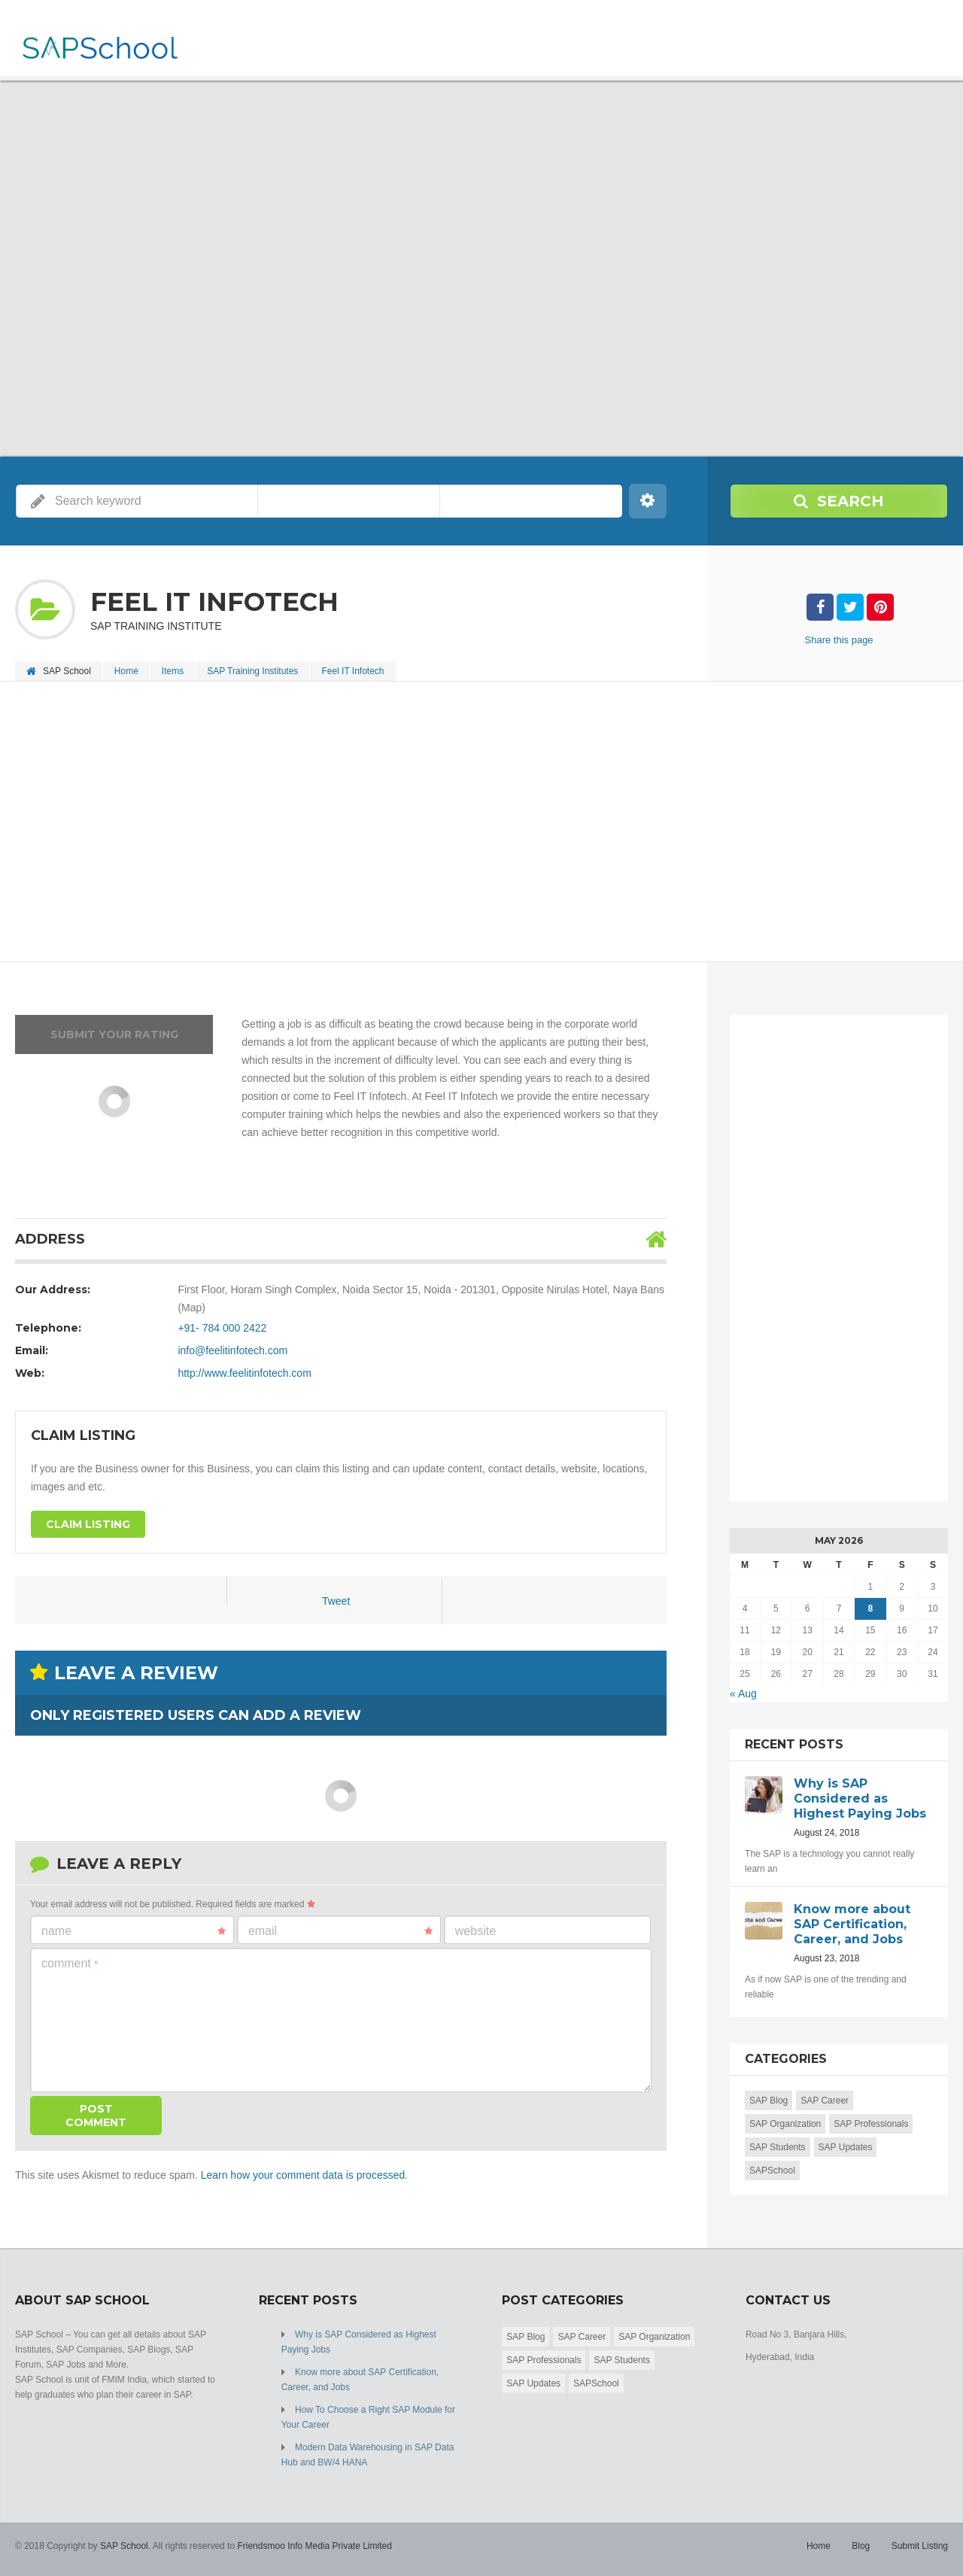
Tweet (336, 1601)
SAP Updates (846, 2147)
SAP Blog (768, 2100)
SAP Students (777, 2147)
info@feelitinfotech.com (232, 1350)
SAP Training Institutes (252, 671)
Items (173, 671)
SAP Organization (785, 2124)
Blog (861, 2546)
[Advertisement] (466, 823)
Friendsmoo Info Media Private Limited (314, 2546)
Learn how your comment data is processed (303, 2175)
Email (340, 1931)
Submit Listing (920, 2546)
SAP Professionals (871, 2124)
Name (133, 1931)
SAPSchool (772, 2170)
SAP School (124, 2546)
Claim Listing (88, 1524)
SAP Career (824, 2100)
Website (475, 1930)
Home (126, 671)
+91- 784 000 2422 (222, 1328)
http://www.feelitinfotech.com (244, 1373)
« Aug (743, 1693)
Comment (69, 1963)
